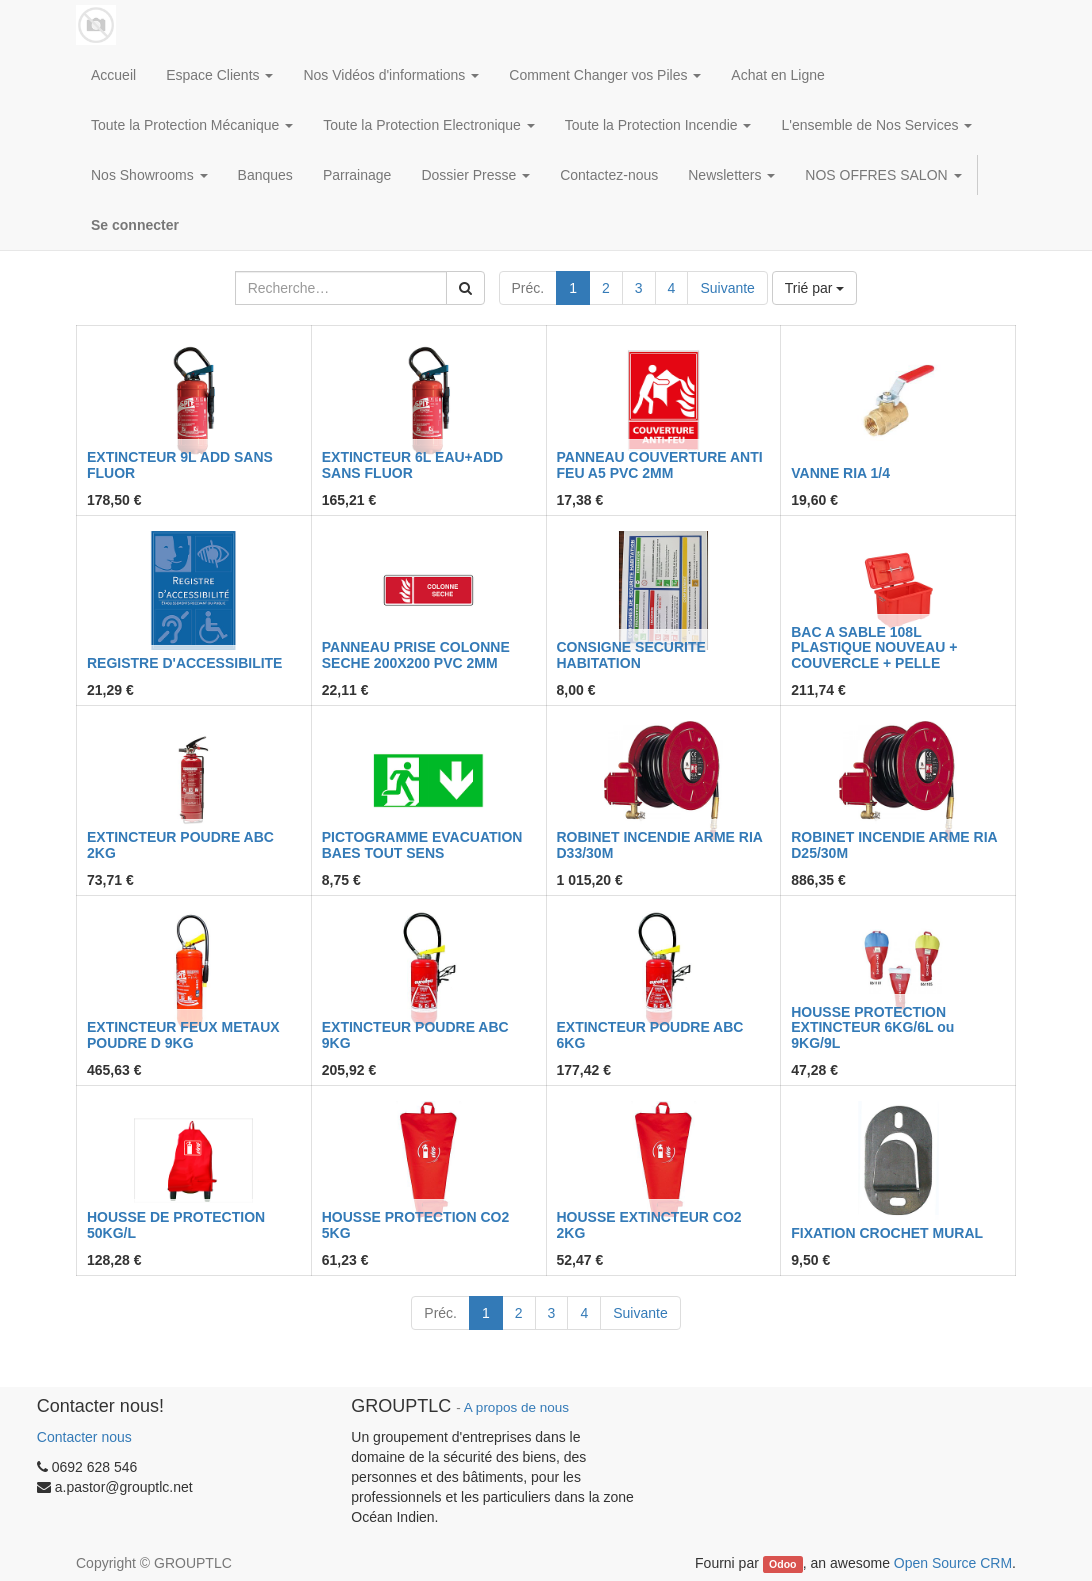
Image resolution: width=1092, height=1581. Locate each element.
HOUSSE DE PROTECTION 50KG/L (176, 1224)
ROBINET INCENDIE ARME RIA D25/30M (894, 844)
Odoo (782, 1564)
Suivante (727, 288)
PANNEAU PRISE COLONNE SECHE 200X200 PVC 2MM (416, 654)
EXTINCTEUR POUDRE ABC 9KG (415, 1034)
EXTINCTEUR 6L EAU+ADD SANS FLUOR (412, 464)
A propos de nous (516, 1407)
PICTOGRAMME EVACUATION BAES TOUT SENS (422, 844)
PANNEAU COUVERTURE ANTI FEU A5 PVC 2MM (660, 464)
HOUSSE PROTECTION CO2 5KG (415, 1224)
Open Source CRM (953, 1563)
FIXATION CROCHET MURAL (887, 1233)
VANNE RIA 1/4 (840, 473)
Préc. (528, 288)
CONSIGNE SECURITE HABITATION (631, 654)
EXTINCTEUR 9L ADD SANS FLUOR (180, 464)
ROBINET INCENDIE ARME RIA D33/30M (660, 844)
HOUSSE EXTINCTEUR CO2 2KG (649, 1224)
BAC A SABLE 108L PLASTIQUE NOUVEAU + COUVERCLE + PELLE (874, 647)
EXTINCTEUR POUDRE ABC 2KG (180, 844)
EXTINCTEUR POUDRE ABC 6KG (650, 1034)
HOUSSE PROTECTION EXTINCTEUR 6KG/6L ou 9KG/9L (872, 1027)
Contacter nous (84, 1437)
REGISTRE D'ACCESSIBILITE (184, 663)
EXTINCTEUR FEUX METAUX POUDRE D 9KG (183, 1034)
